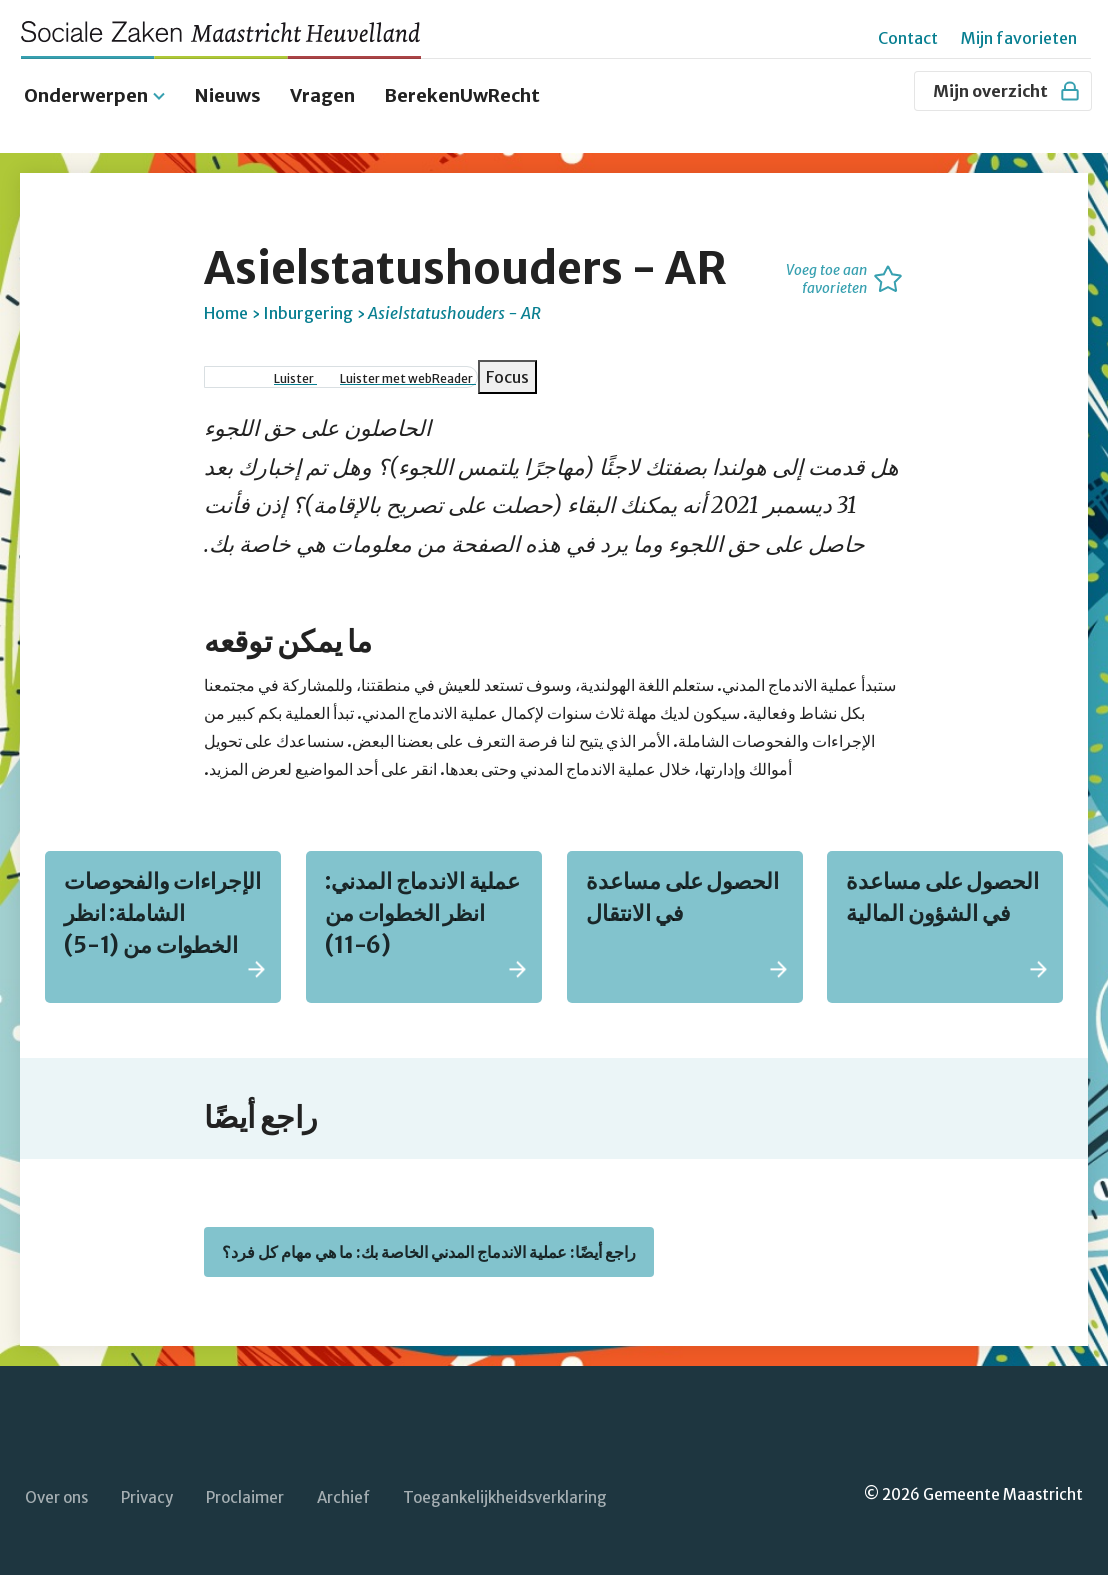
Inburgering (308, 300)
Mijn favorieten (1019, 38)
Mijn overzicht (1007, 91)
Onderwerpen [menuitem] (86, 82)
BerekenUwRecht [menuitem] (462, 82)
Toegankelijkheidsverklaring (505, 1484)
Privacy (147, 1484)
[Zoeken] (889, 91)
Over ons (56, 1484)
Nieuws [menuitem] (228, 82)
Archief (343, 1484)
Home (226, 300)
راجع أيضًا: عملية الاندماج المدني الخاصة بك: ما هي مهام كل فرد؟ (429, 1239)
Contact (908, 38)
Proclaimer (245, 1484)
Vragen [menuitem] (322, 82)
